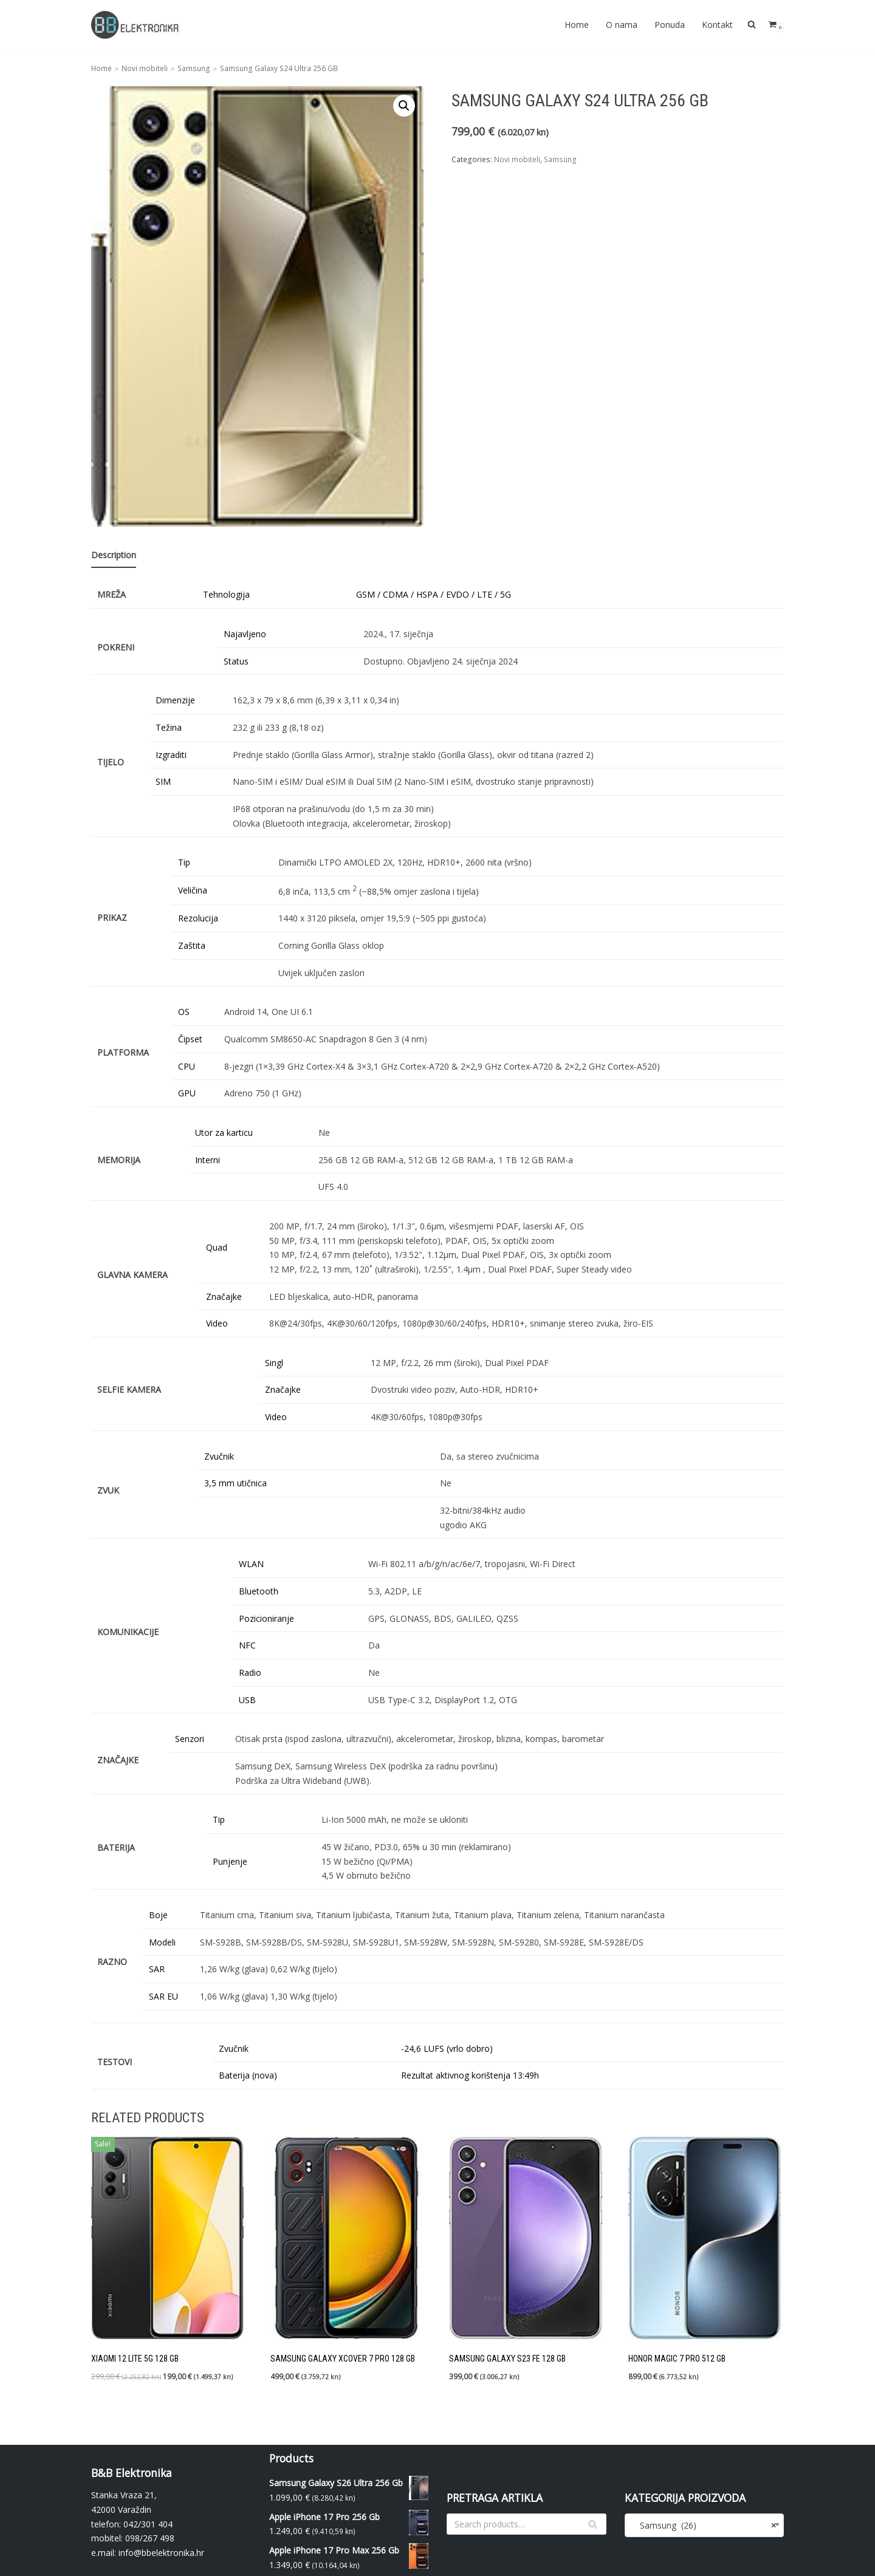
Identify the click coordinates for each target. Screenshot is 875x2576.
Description (113, 555)
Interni (207, 1158)
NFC (247, 1643)
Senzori (189, 1737)
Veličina (192, 889)
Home (576, 24)
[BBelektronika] (136, 25)
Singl (274, 1361)
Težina (169, 727)
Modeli (162, 1940)
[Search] (526, 2521)
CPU (186, 1065)
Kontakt (717, 24)
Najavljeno (245, 634)
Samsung (193, 68)
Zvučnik (219, 1454)
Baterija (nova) (248, 2073)
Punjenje (230, 1859)
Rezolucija (198, 917)
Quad (216, 1246)
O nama (621, 24)
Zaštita (191, 945)
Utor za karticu (224, 1131)
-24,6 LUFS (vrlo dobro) (447, 2045)
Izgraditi (171, 754)
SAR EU (163, 1994)
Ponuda (669, 24)
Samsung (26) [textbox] (705, 2522)
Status (236, 660)
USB (247, 1697)
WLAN (251, 1562)
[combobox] (704, 2522)
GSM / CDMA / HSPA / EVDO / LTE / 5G (433, 594)
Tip (184, 861)
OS (184, 1011)
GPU (187, 1092)
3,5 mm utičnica (235, 1482)
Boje (158, 1912)
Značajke (224, 1294)
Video (217, 1322)
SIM (163, 781)
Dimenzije (175, 700)
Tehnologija (226, 594)
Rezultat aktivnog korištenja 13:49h (470, 2073)
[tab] (113, 556)
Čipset (190, 1038)
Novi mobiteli (145, 68)
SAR (157, 1966)
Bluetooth (258, 1589)
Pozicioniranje (266, 1616)
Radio (250, 1670)
